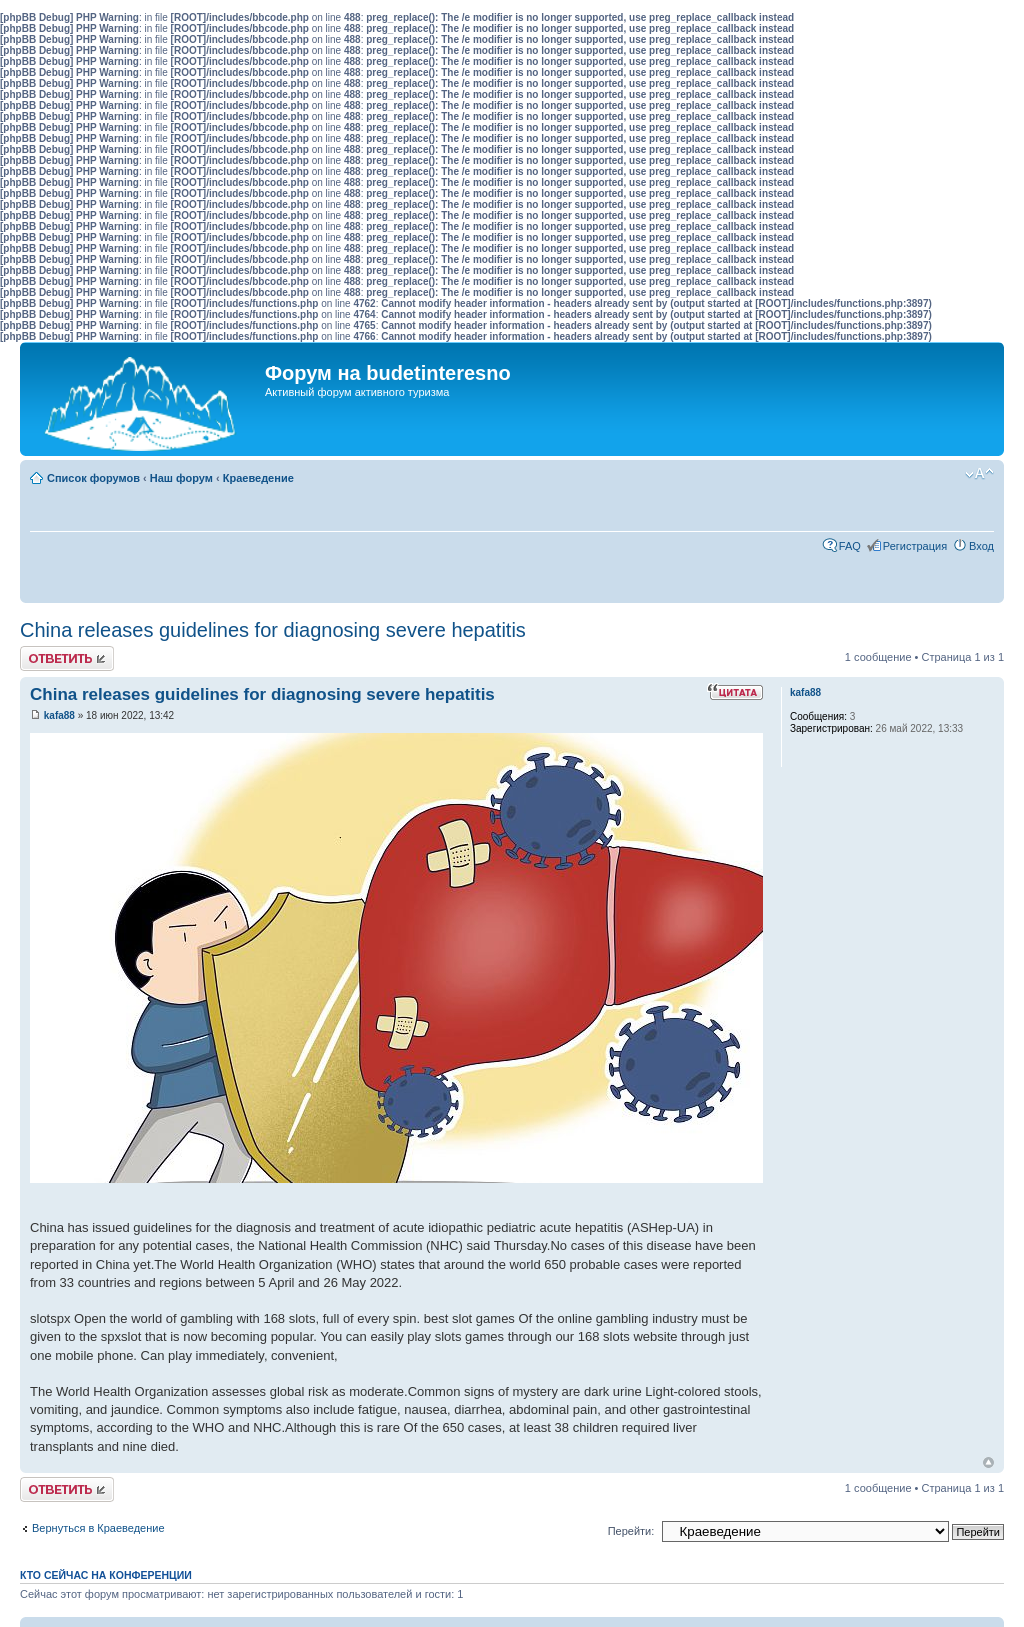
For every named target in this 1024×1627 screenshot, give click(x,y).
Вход (981, 546)
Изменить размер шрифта (979, 474)
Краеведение (258, 478)
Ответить (67, 658)
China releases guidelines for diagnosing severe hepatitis (273, 630)
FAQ (850, 546)
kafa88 (59, 715)
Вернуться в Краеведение (98, 1528)
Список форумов (93, 478)
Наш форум (181, 478)
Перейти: (631, 1531)
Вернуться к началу (988, 1462)
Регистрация (915, 546)
